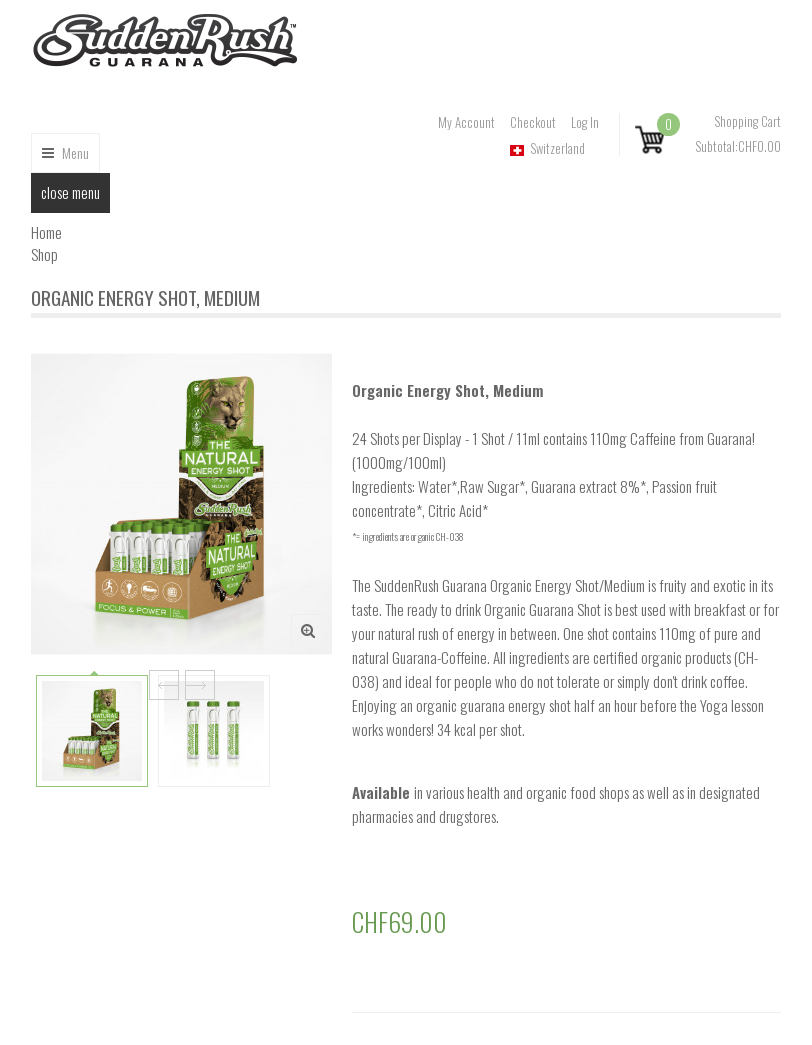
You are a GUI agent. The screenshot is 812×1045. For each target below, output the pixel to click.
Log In (585, 123)
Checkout (533, 123)
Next (200, 685)
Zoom (306, 629)
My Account (466, 123)
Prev (164, 685)
